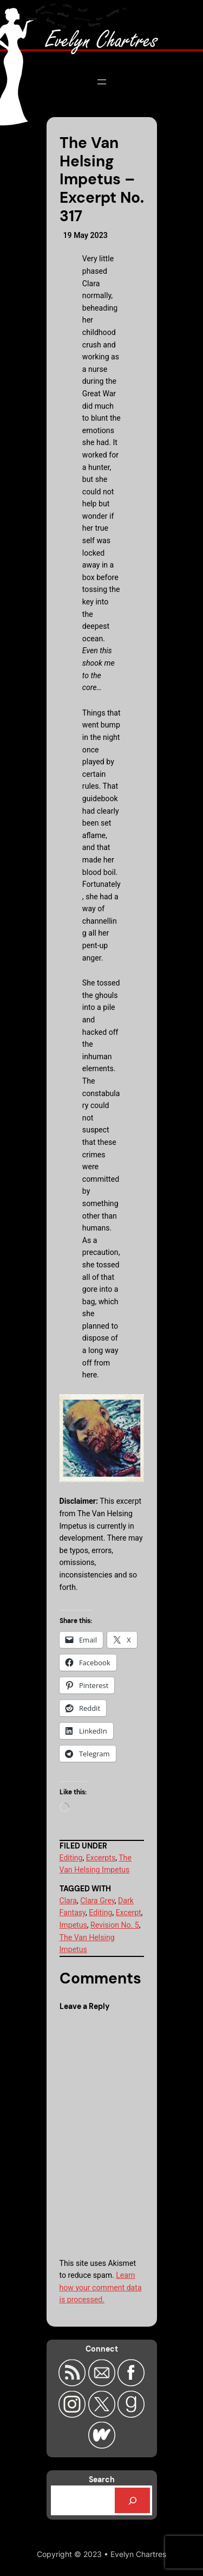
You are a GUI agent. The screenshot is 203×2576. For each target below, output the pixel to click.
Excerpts (100, 1857)
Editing (71, 1857)
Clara (68, 1900)
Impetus (73, 1925)
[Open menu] (101, 81)
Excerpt (128, 1912)
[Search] (132, 2500)
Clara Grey (97, 1900)
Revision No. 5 (114, 1925)
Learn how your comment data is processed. (101, 2287)
